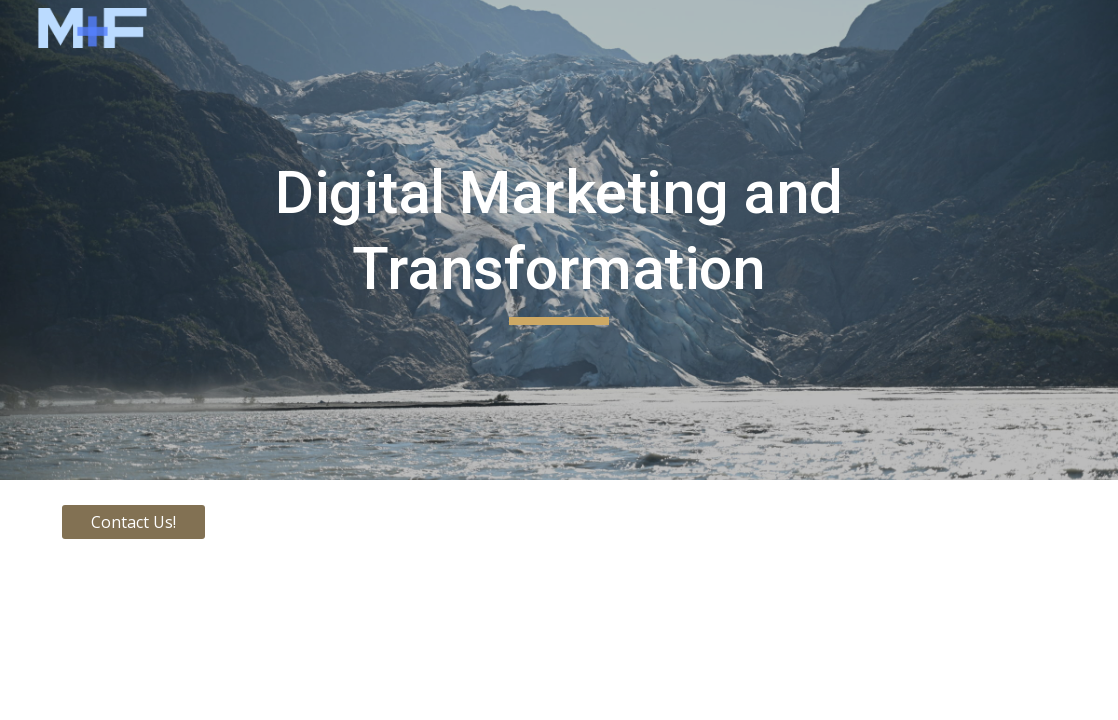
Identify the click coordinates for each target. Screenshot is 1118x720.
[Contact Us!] (133, 522)
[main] (559, 239)
